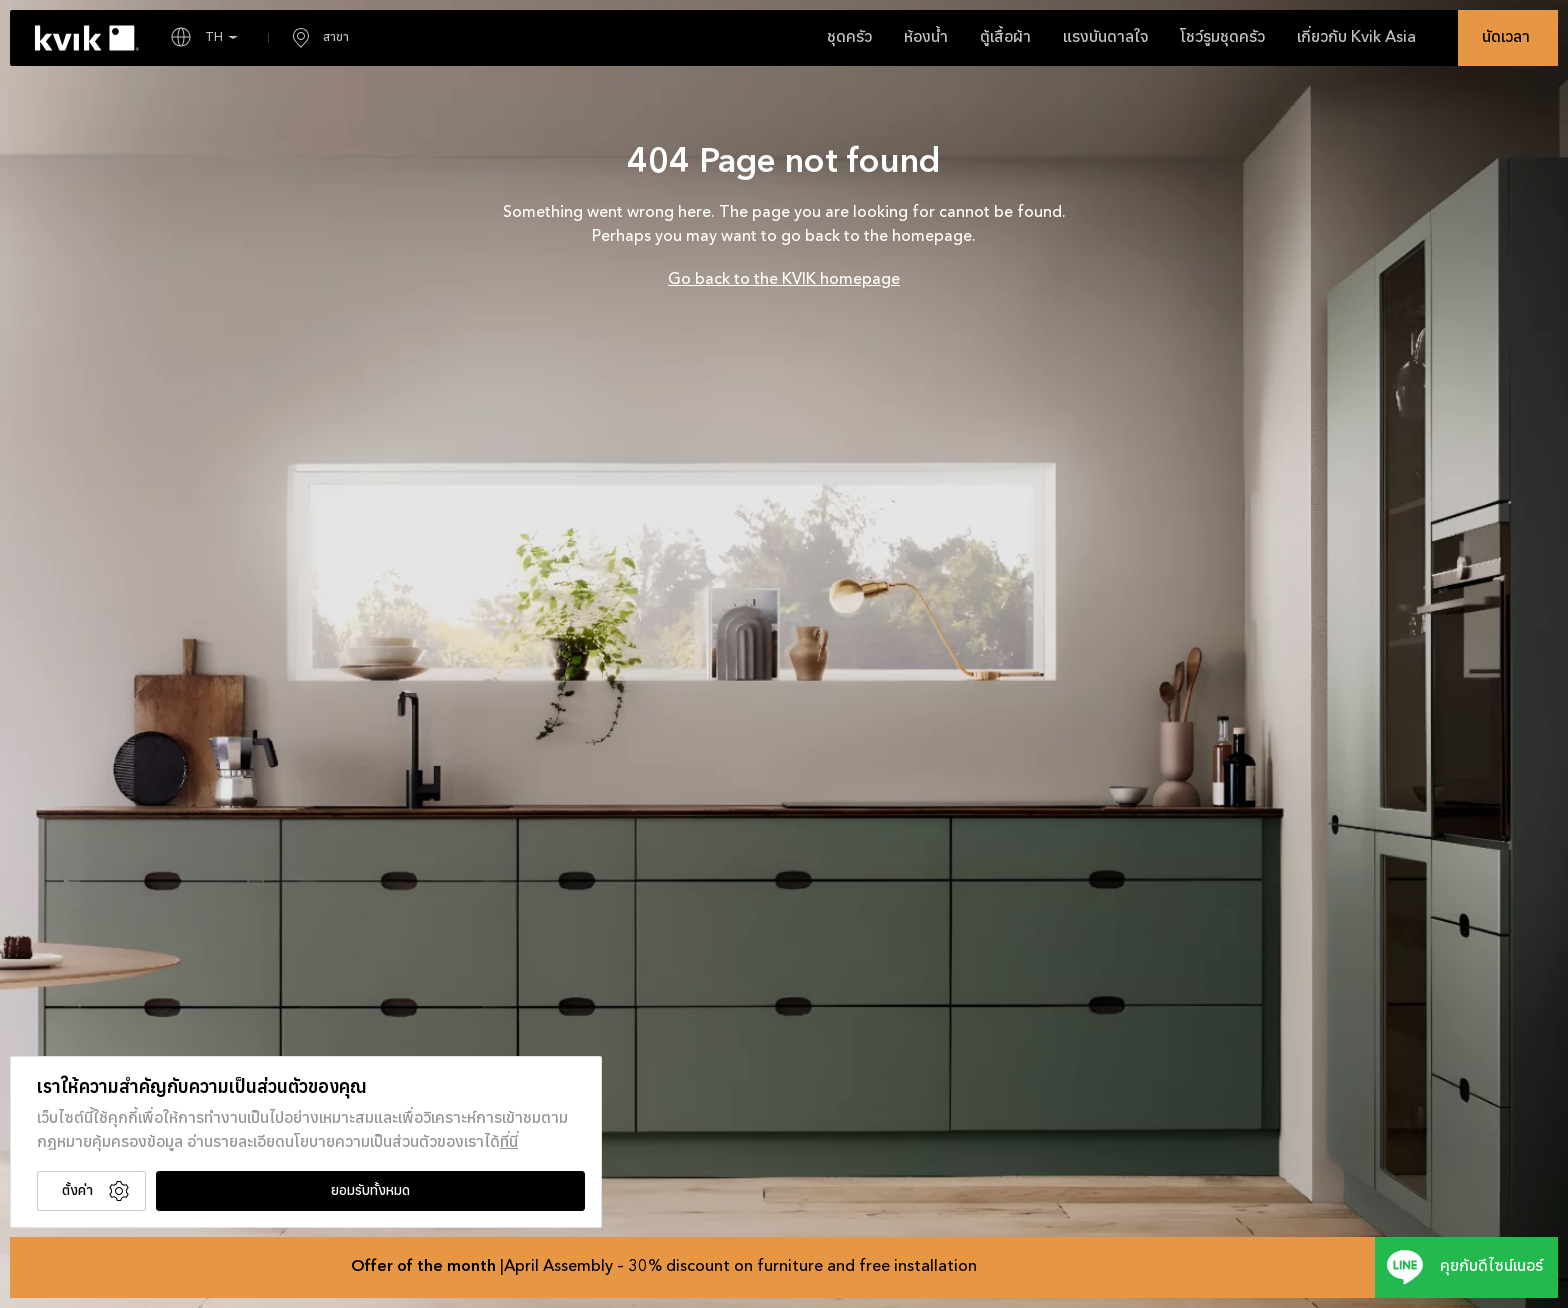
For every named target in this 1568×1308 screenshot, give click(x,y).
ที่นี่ (509, 1143)
